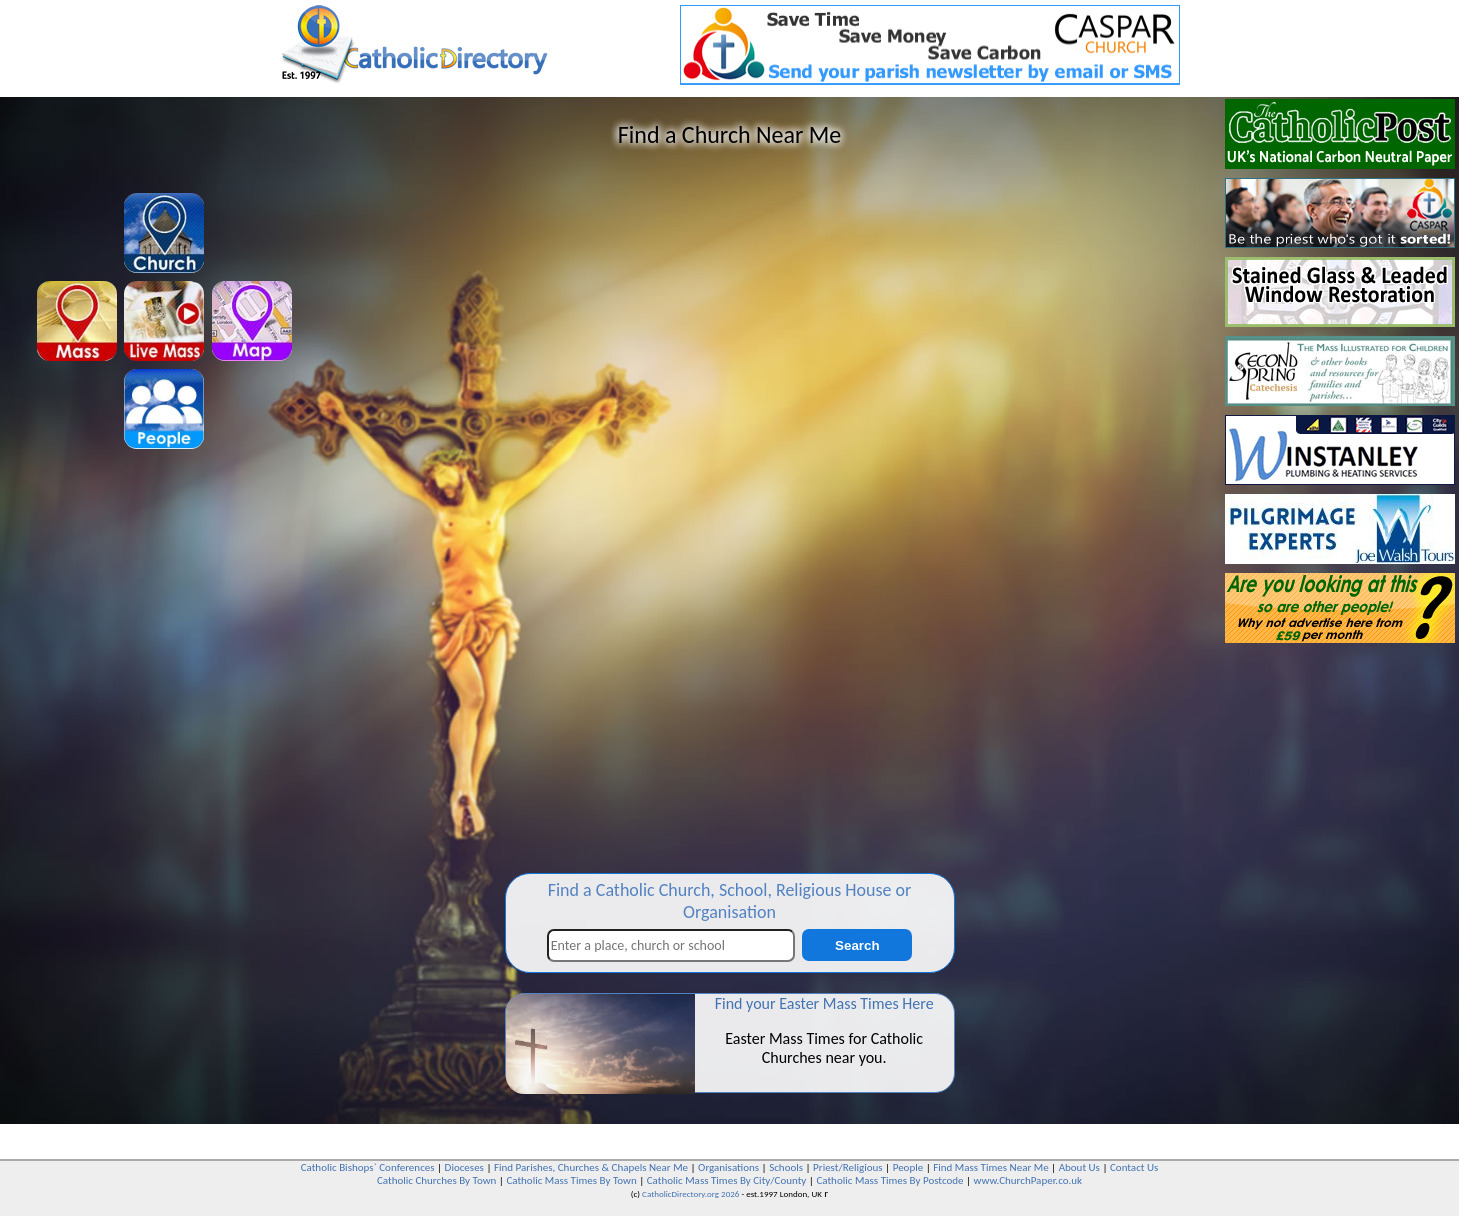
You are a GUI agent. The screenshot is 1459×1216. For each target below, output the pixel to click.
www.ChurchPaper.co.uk (1028, 1180)
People (908, 1167)
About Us (1079, 1167)
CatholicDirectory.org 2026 (690, 1193)
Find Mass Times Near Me (990, 1167)
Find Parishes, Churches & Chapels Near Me (591, 1167)
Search (857, 945)
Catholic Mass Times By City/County (727, 1180)
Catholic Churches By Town (436, 1180)
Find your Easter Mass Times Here (824, 1003)
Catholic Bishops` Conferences (368, 1167)
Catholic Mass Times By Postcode (889, 1180)
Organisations (728, 1167)
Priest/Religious (848, 1167)
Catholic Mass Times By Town (571, 1180)
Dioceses (464, 1167)
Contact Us (1134, 1167)
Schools (786, 1167)
